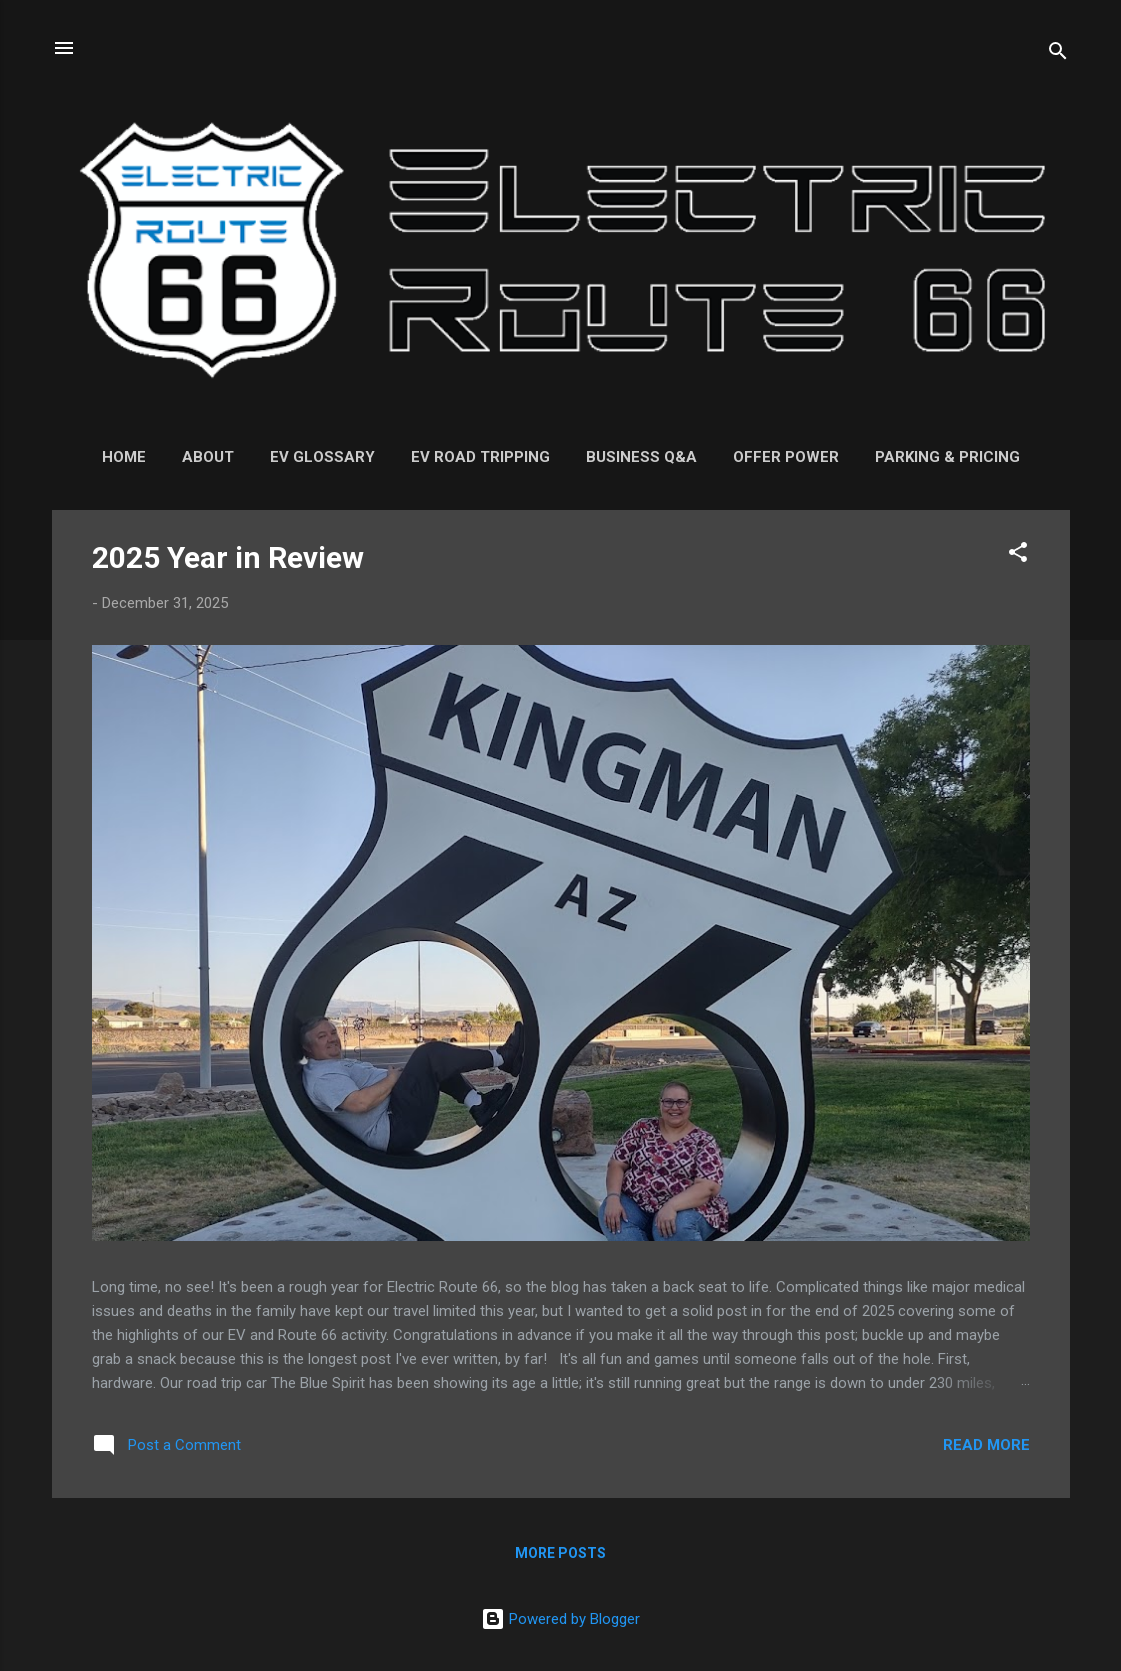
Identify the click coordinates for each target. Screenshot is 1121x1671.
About (208, 457)
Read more (986, 1445)
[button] (1018, 555)
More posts (560, 1553)
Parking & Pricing (947, 457)
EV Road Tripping (480, 457)
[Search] (1058, 54)
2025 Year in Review (228, 557)
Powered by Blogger (560, 1619)
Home (124, 457)
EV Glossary (322, 457)
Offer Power (786, 457)
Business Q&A (641, 457)
